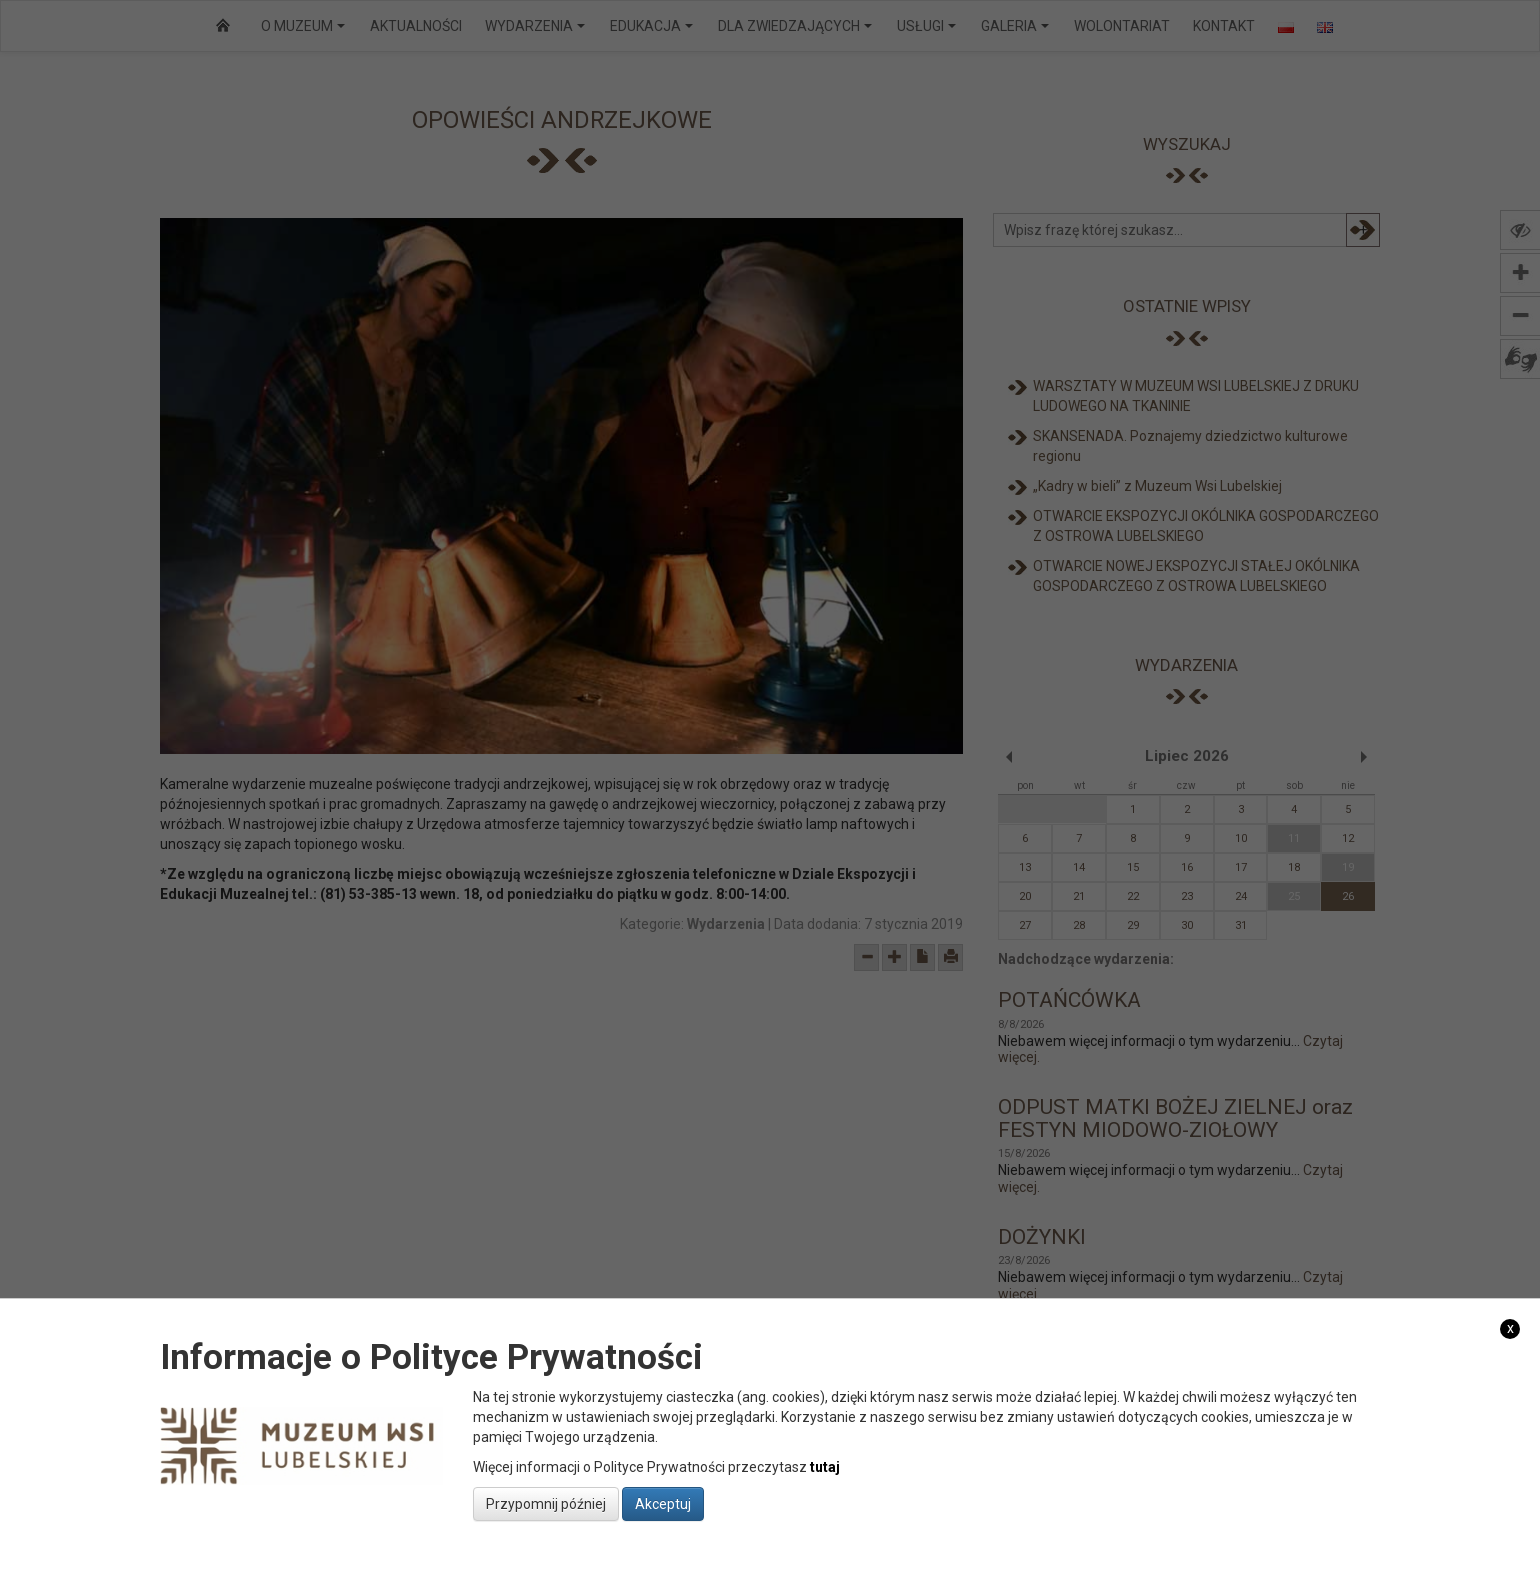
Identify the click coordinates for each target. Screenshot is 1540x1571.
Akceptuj (663, 1504)
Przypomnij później (546, 1504)
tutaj (825, 1467)
